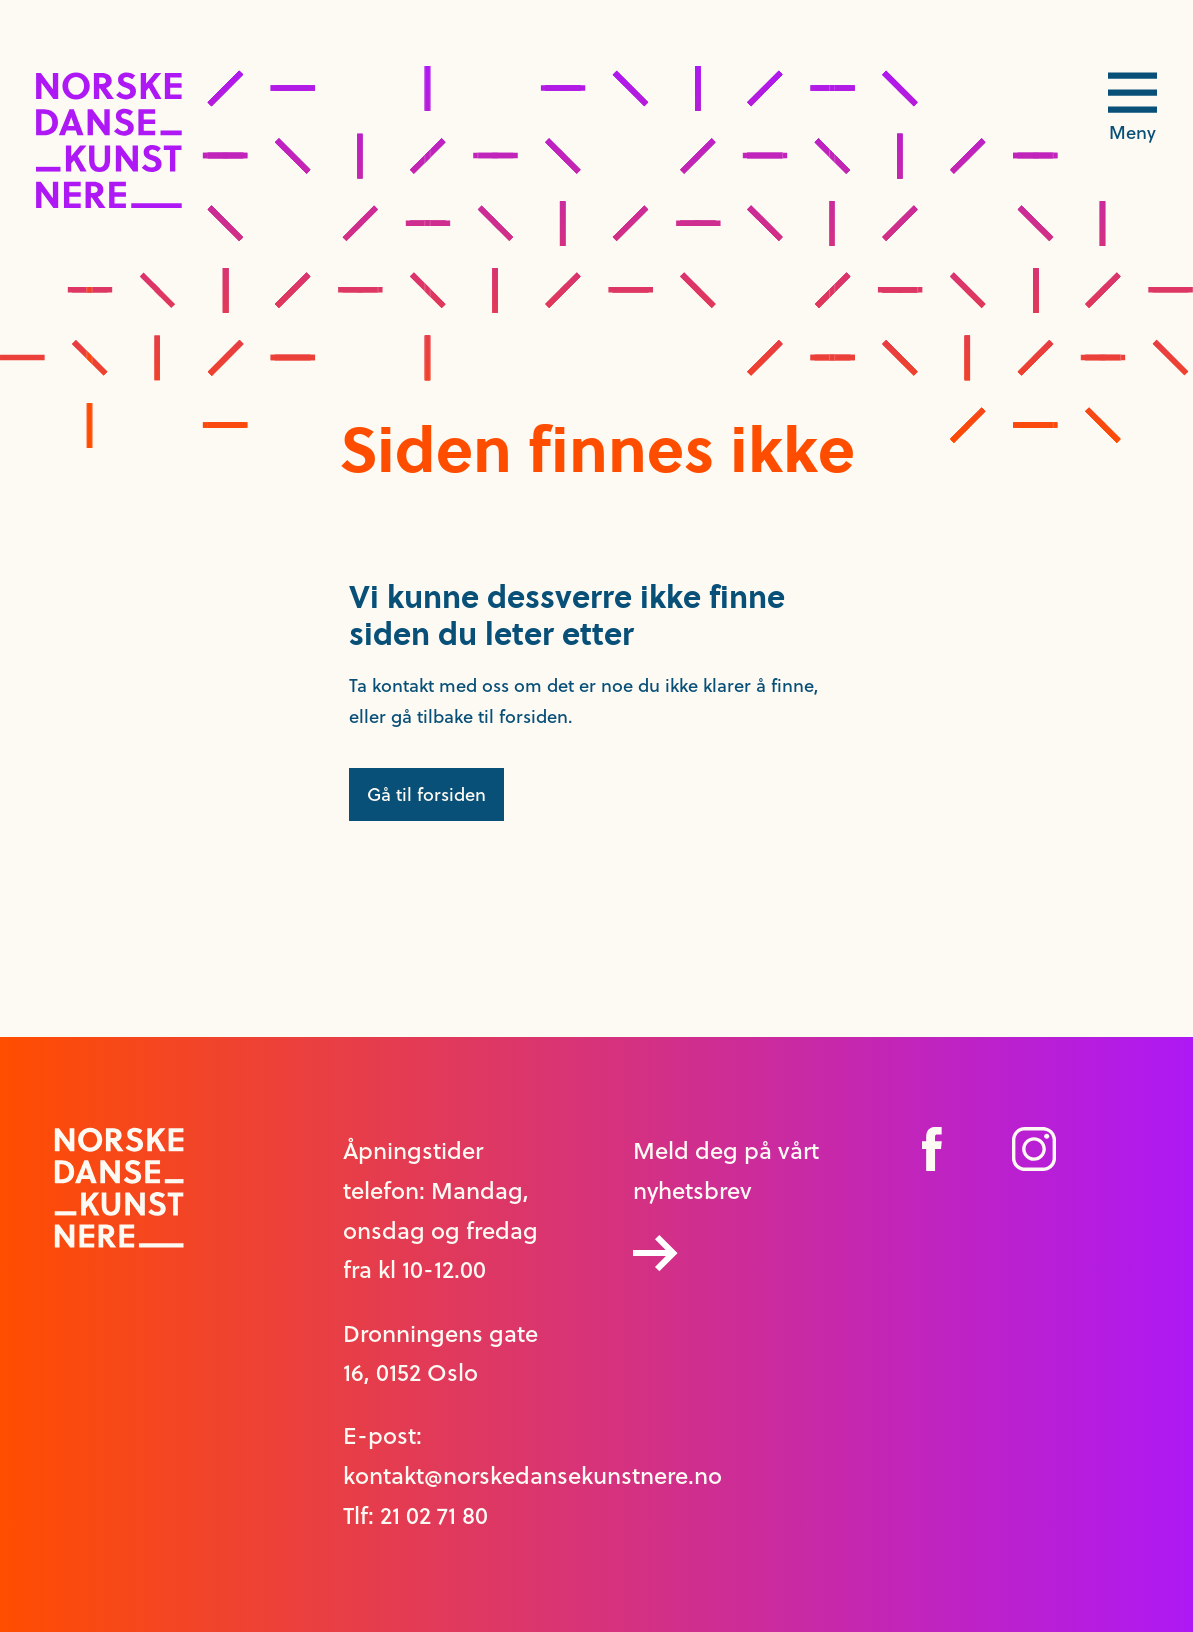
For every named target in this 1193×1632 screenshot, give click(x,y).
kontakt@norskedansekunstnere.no (532, 1476)
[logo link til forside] (109, 202)
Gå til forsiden (426, 794)
